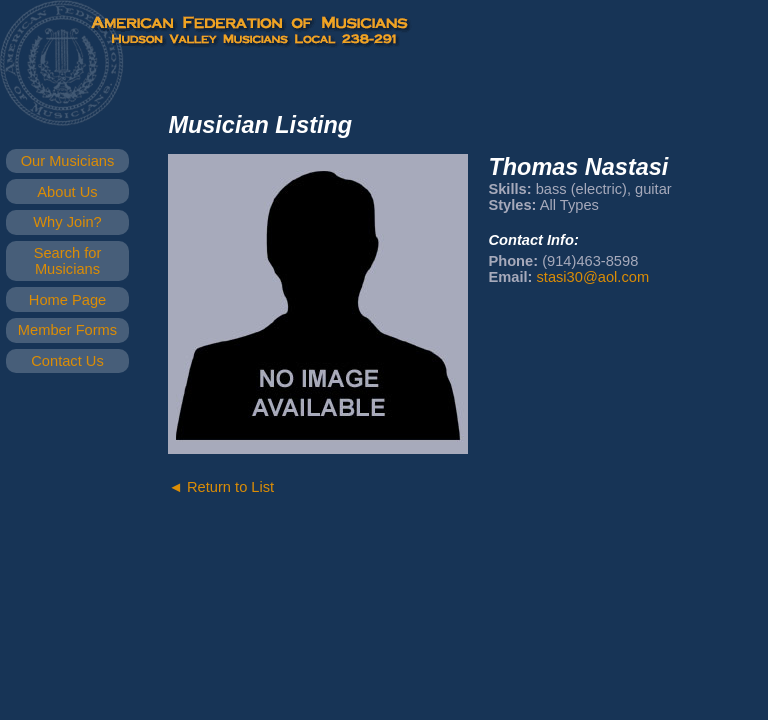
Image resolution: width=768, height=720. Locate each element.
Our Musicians (68, 161)
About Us (67, 192)
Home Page (67, 300)
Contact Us (67, 361)
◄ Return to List (221, 487)
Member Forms (67, 330)
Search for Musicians (68, 261)
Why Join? (67, 222)
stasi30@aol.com (592, 277)
